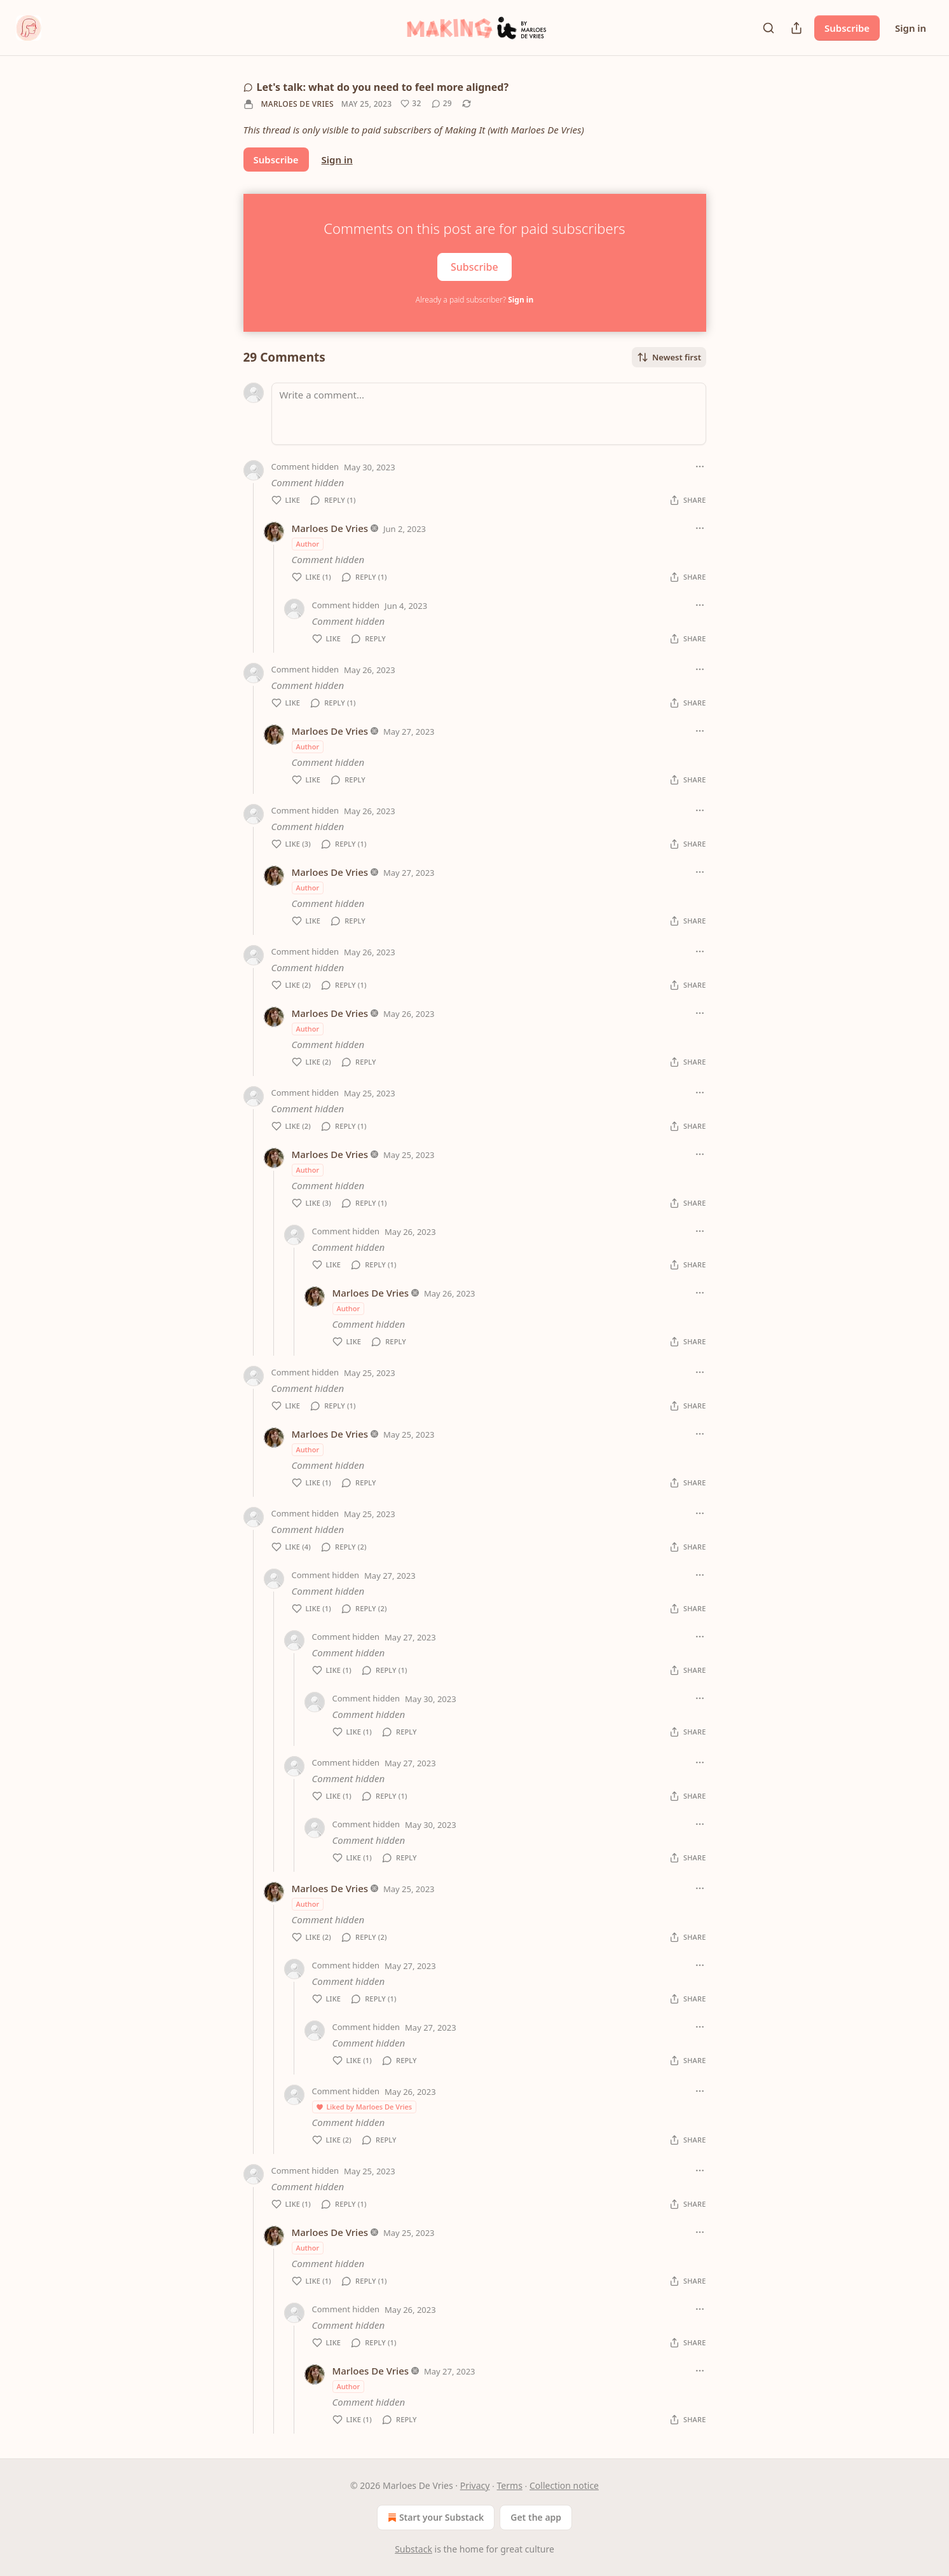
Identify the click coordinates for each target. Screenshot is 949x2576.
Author (308, 544)
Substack (413, 2549)
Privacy (475, 2485)
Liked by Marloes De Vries (364, 2106)
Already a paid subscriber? (474, 299)
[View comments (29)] (442, 103)
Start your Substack (434, 2518)
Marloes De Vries (297, 104)
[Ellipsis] (700, 466)
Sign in (910, 28)
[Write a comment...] (489, 413)
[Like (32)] (411, 103)
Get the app (535, 2517)
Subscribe (847, 28)
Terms (509, 2485)
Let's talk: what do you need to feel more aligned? (376, 87)
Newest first (669, 357)
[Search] (768, 28)
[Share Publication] (796, 28)
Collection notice (564, 2485)
